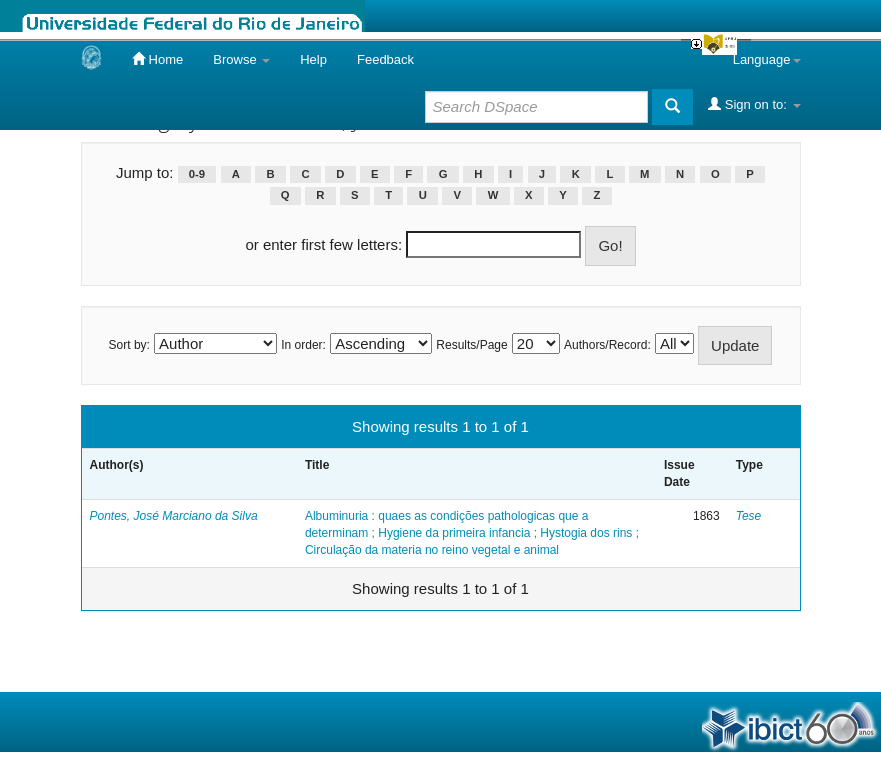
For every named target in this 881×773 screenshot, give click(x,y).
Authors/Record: (607, 345)
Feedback (385, 59)
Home (157, 59)
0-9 (197, 174)
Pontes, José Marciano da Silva (174, 516)
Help (313, 59)
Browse (241, 59)
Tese (749, 516)
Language (767, 59)
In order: (303, 345)
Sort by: (129, 345)
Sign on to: (754, 104)
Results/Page (471, 345)
